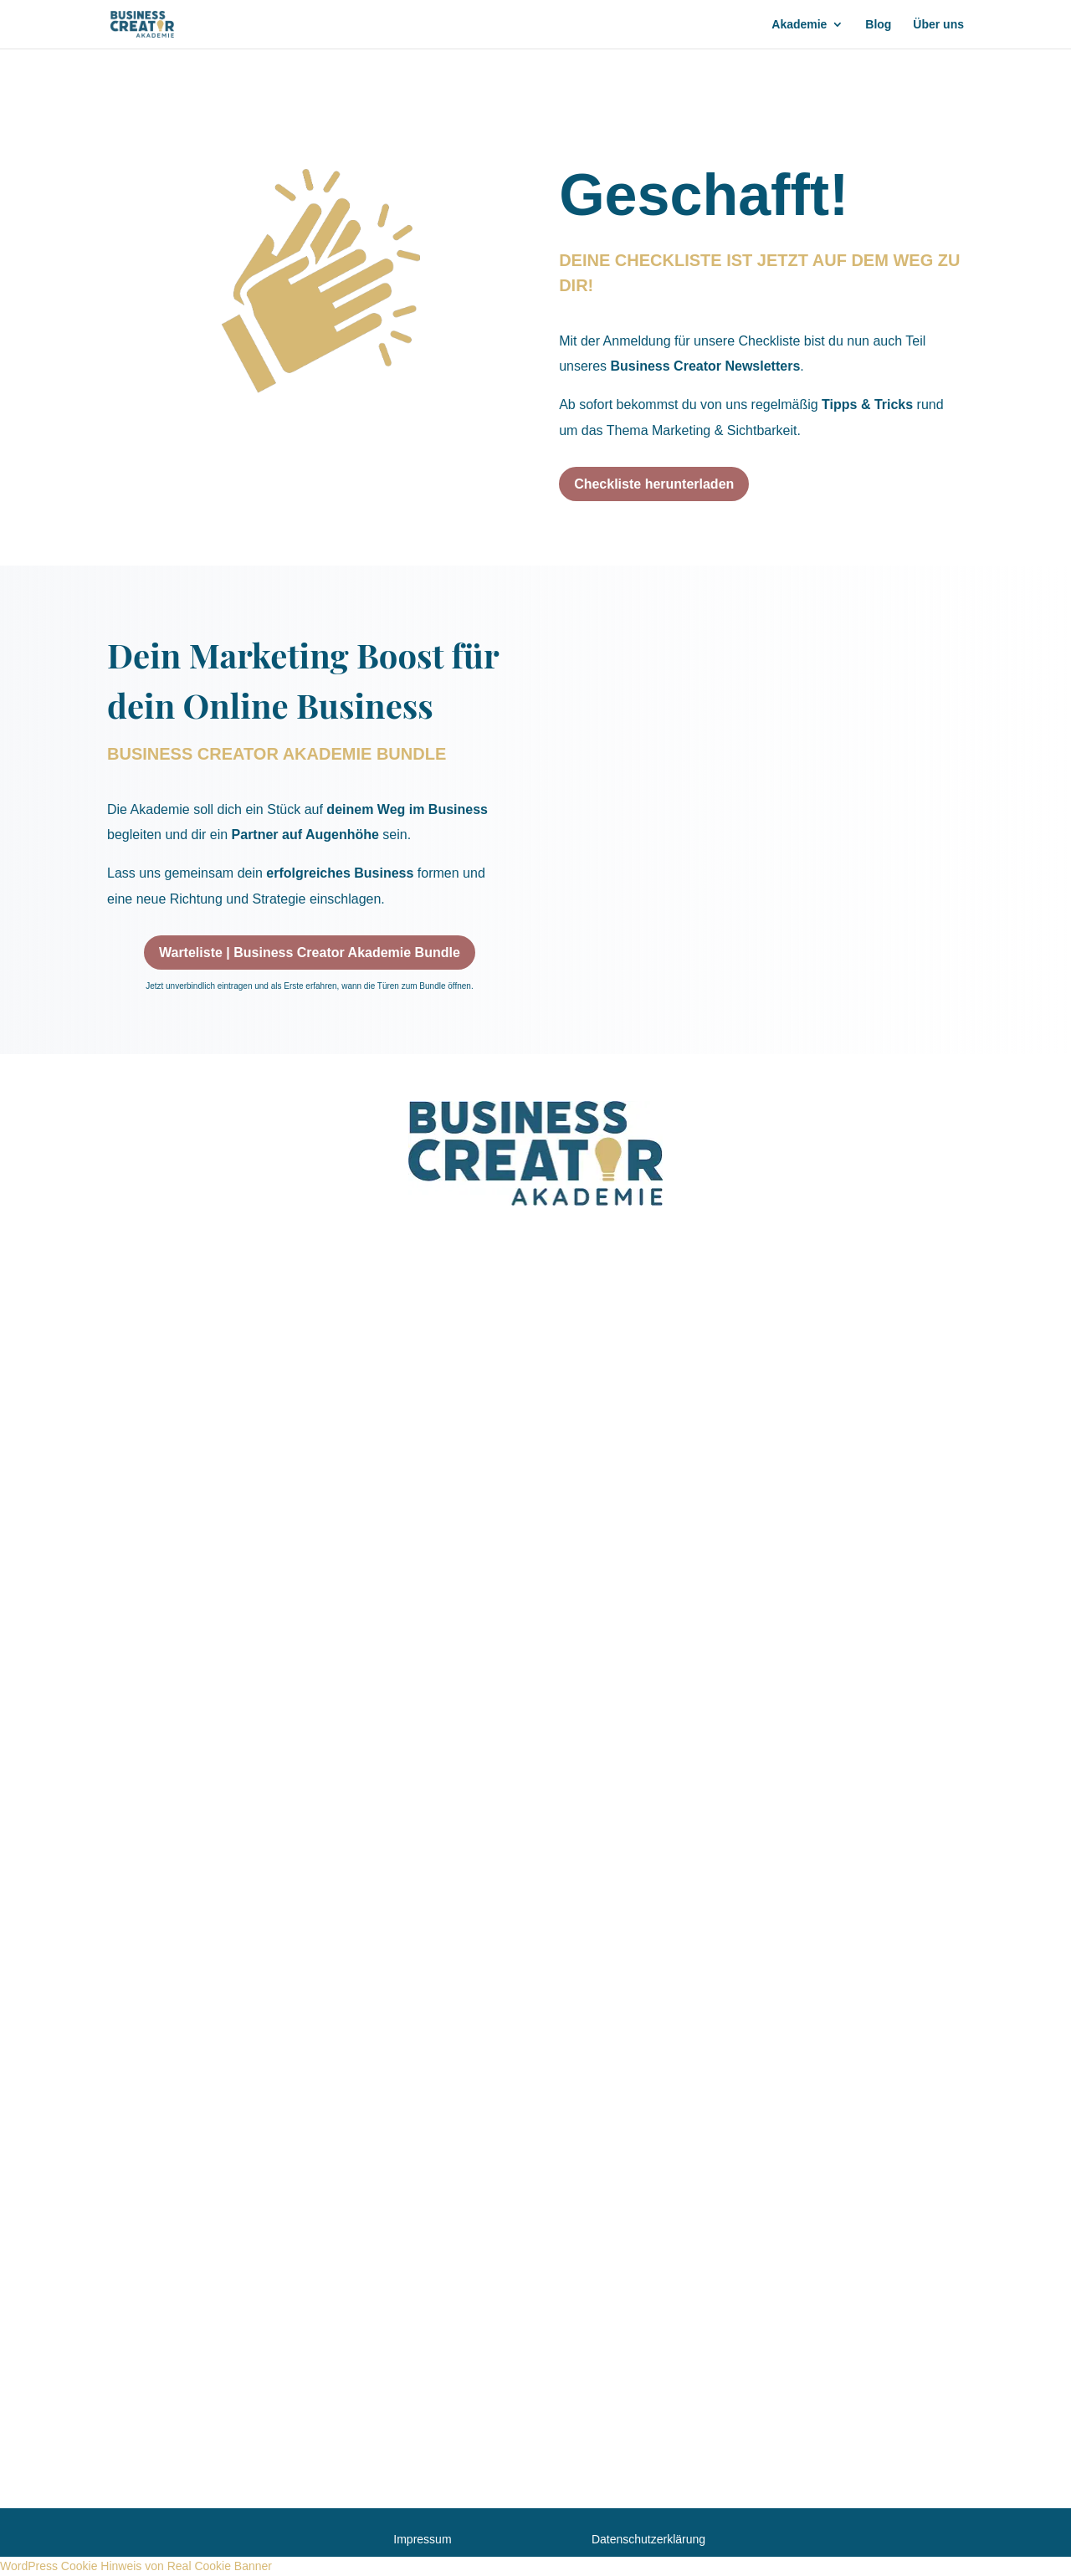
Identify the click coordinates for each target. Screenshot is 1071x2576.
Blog (878, 24)
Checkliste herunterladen (654, 484)
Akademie (799, 24)
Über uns (938, 24)
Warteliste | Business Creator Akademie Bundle (309, 952)
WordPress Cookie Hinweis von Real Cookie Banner (136, 2566)
